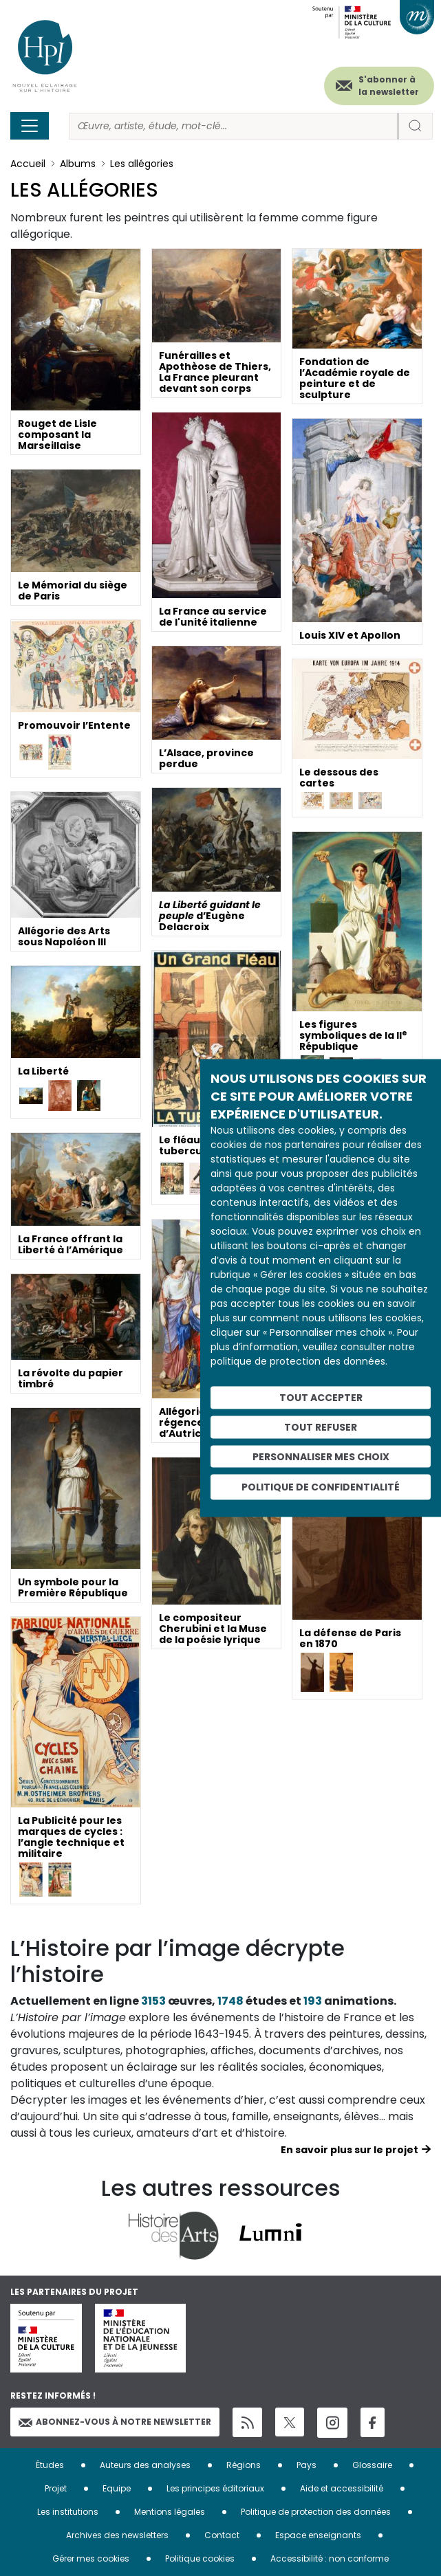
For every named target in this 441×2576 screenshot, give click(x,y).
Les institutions (67, 2512)
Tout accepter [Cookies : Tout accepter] (321, 1398)
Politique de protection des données (316, 2512)
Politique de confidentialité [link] (320, 1487)
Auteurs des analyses (145, 2465)
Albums (78, 163)
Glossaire (372, 2465)
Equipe (117, 2488)
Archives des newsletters (117, 2535)
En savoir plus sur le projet (349, 2150)
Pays (306, 2465)
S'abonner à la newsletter (388, 86)
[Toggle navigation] (29, 126)
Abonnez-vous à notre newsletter (115, 2422)
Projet (56, 2488)
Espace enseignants (318, 2535)
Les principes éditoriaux (215, 2488)
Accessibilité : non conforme (329, 2558)
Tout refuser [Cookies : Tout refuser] (320, 1426)
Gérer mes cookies (90, 2558)
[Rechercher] (233, 126)
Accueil (27, 163)
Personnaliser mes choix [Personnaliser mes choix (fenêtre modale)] (320, 1456)
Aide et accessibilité (341, 2488)
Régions (243, 2465)
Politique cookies (200, 2558)
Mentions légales (169, 2512)
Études (50, 2465)
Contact (221, 2535)
